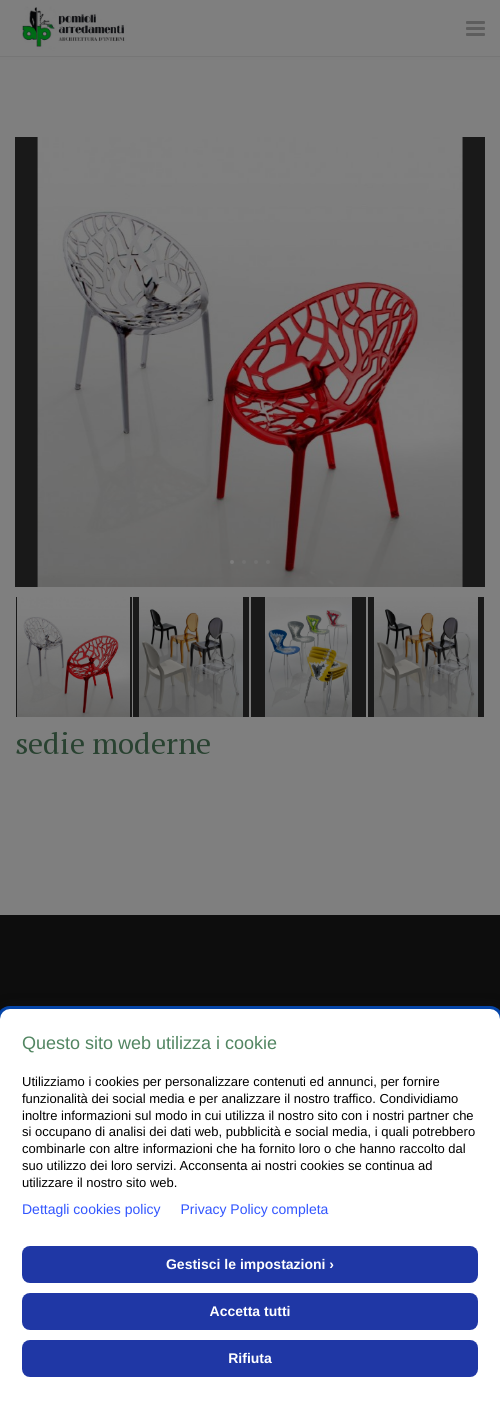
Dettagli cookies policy (91, 1209)
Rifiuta (250, 1358)
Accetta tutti (250, 1311)
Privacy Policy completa (255, 1209)
